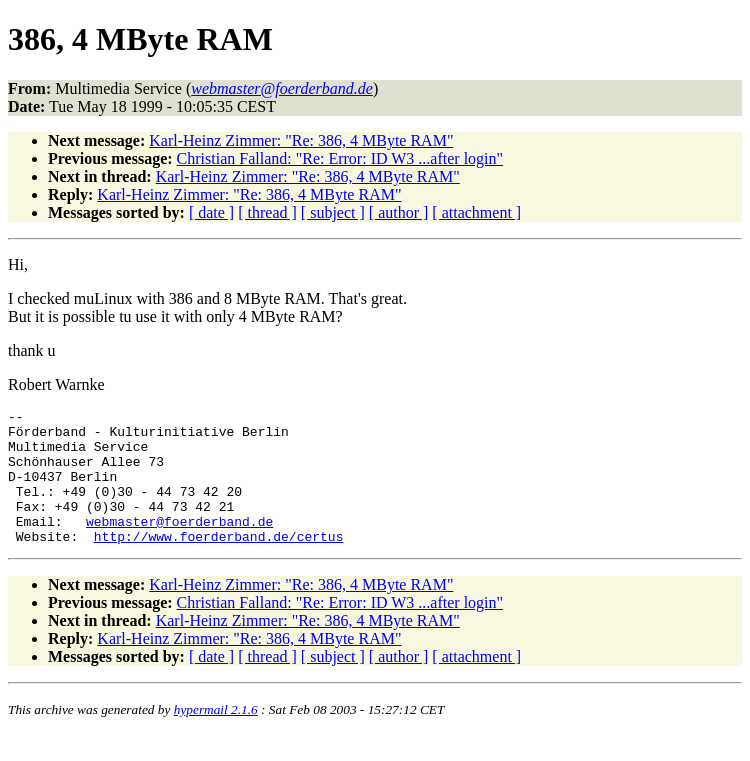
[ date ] (211, 212)
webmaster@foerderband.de (179, 545)
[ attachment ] (476, 212)
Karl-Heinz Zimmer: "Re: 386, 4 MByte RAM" (301, 140)
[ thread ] (267, 212)
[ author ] (399, 212)
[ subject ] (333, 212)
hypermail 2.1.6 (216, 736)
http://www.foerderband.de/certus (219, 563)
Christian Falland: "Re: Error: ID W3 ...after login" (340, 158)
